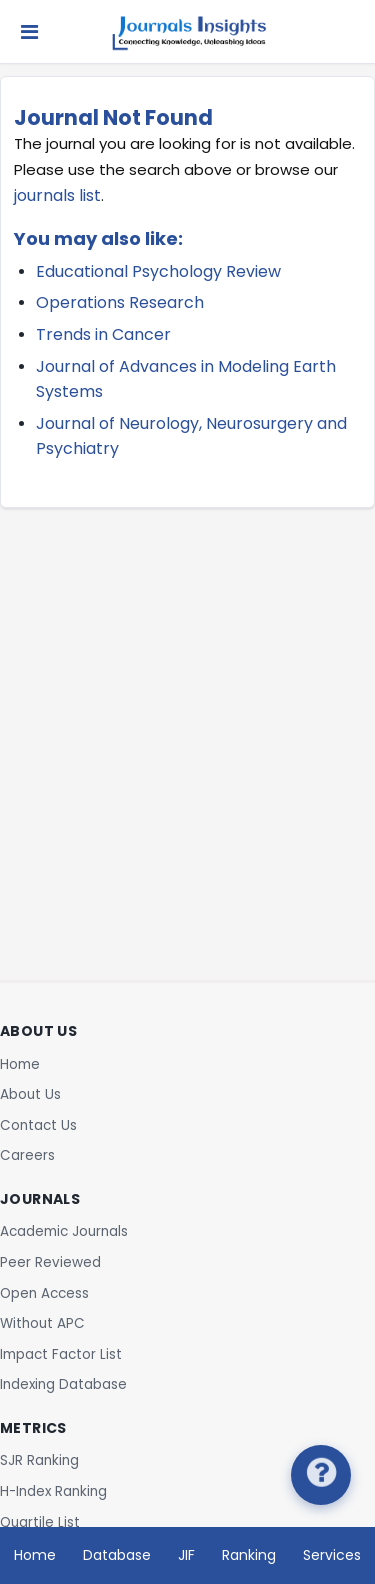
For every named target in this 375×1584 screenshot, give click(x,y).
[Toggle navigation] (29, 32)
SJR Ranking (39, 1460)
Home (20, 1064)
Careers (27, 1155)
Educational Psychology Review (158, 271)
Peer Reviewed (50, 1262)
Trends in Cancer (103, 334)
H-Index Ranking (53, 1491)
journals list (57, 195)
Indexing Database (63, 1384)
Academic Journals (64, 1231)
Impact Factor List (61, 1354)
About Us (30, 1094)
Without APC (42, 1323)
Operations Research (120, 302)
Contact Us (38, 1125)
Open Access (44, 1293)
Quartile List (40, 1522)
